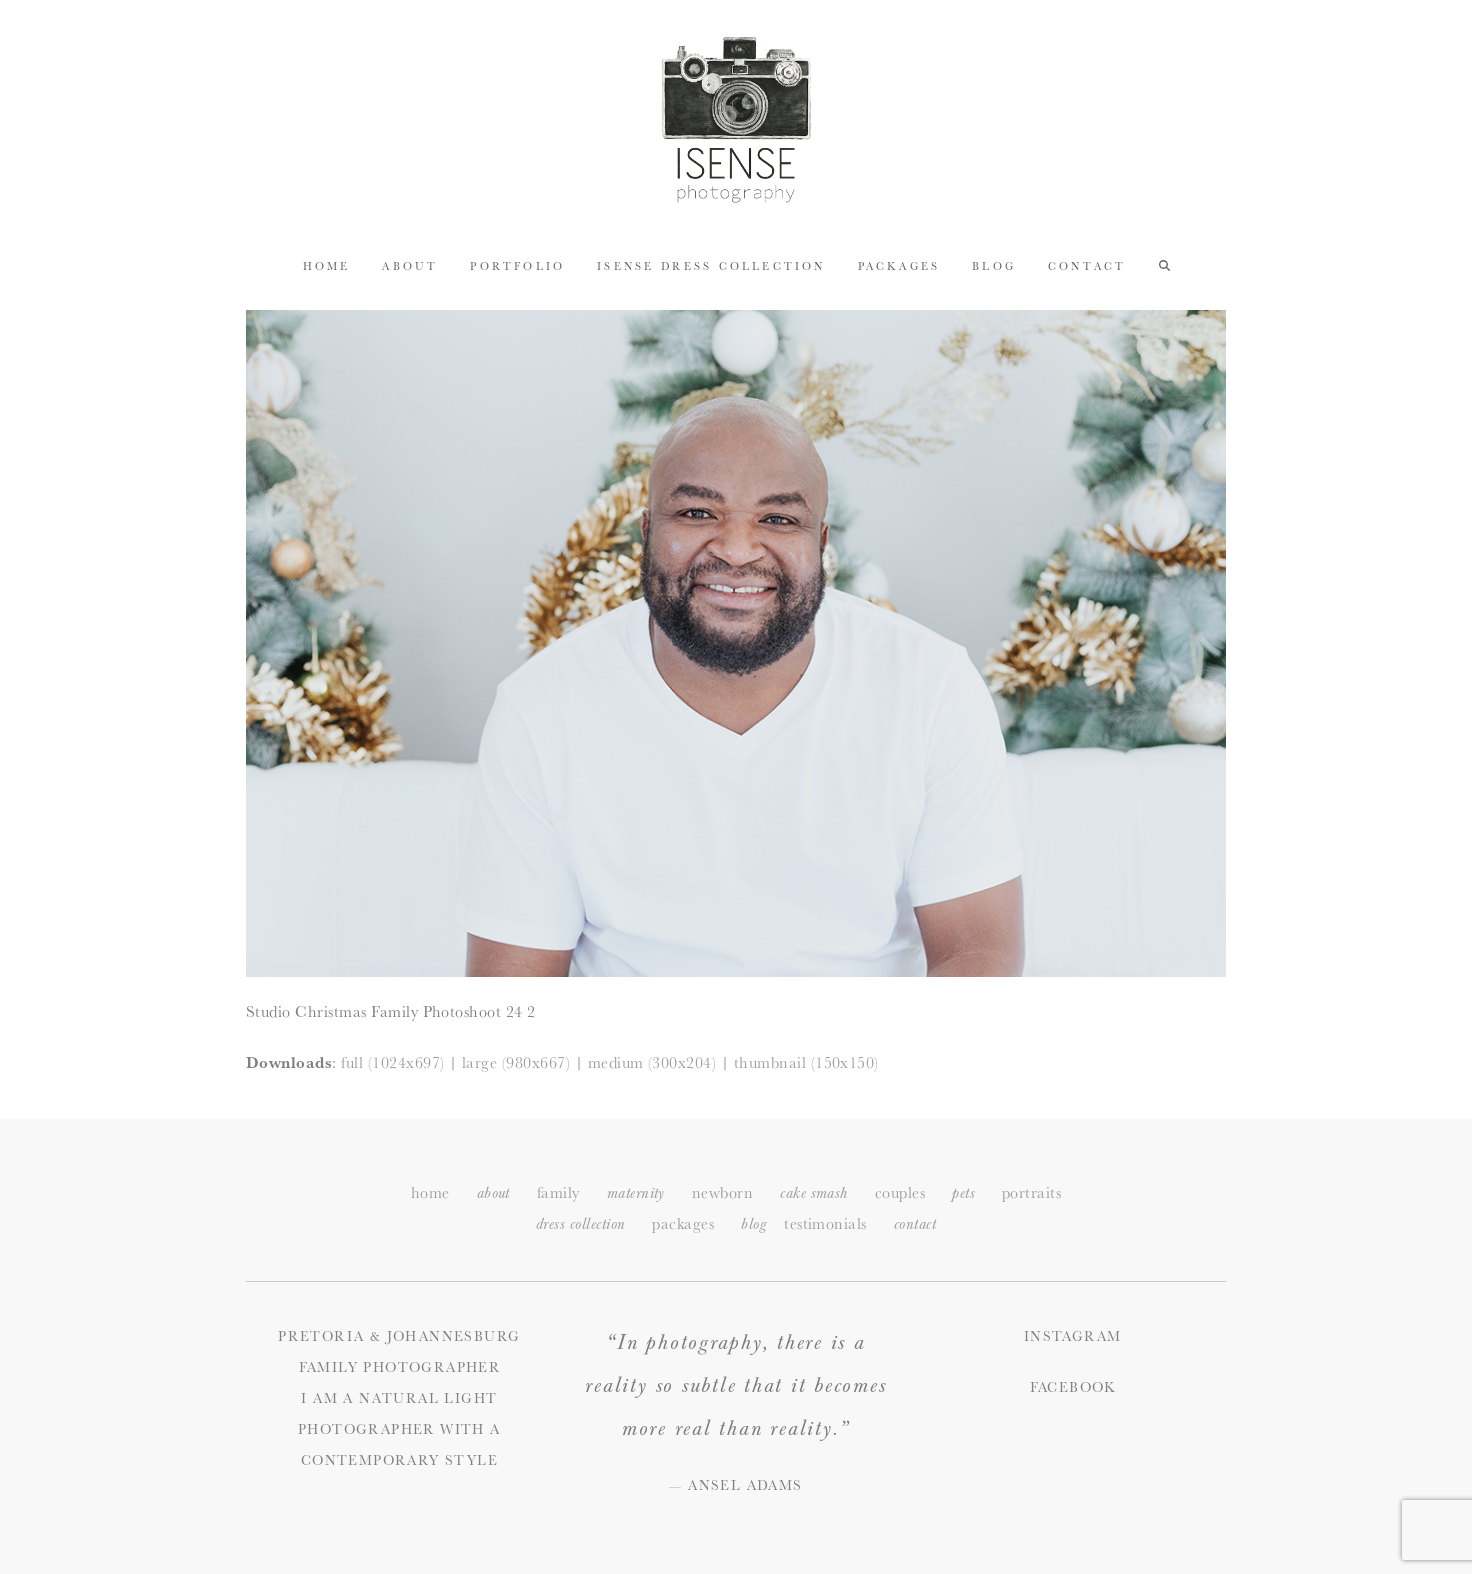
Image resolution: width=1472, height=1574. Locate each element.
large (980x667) (516, 1062)
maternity (636, 1193)
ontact (915, 1224)
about (493, 1193)
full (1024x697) (392, 1062)
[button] (1164, 265)
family (558, 1192)
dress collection (581, 1224)
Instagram (1073, 1336)
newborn (722, 1192)
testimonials (825, 1223)
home (430, 1192)
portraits (1031, 1192)
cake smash (814, 1193)
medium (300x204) (652, 1062)
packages (683, 1223)
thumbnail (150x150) (806, 1062)
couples (900, 1192)
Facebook (1073, 1387)
